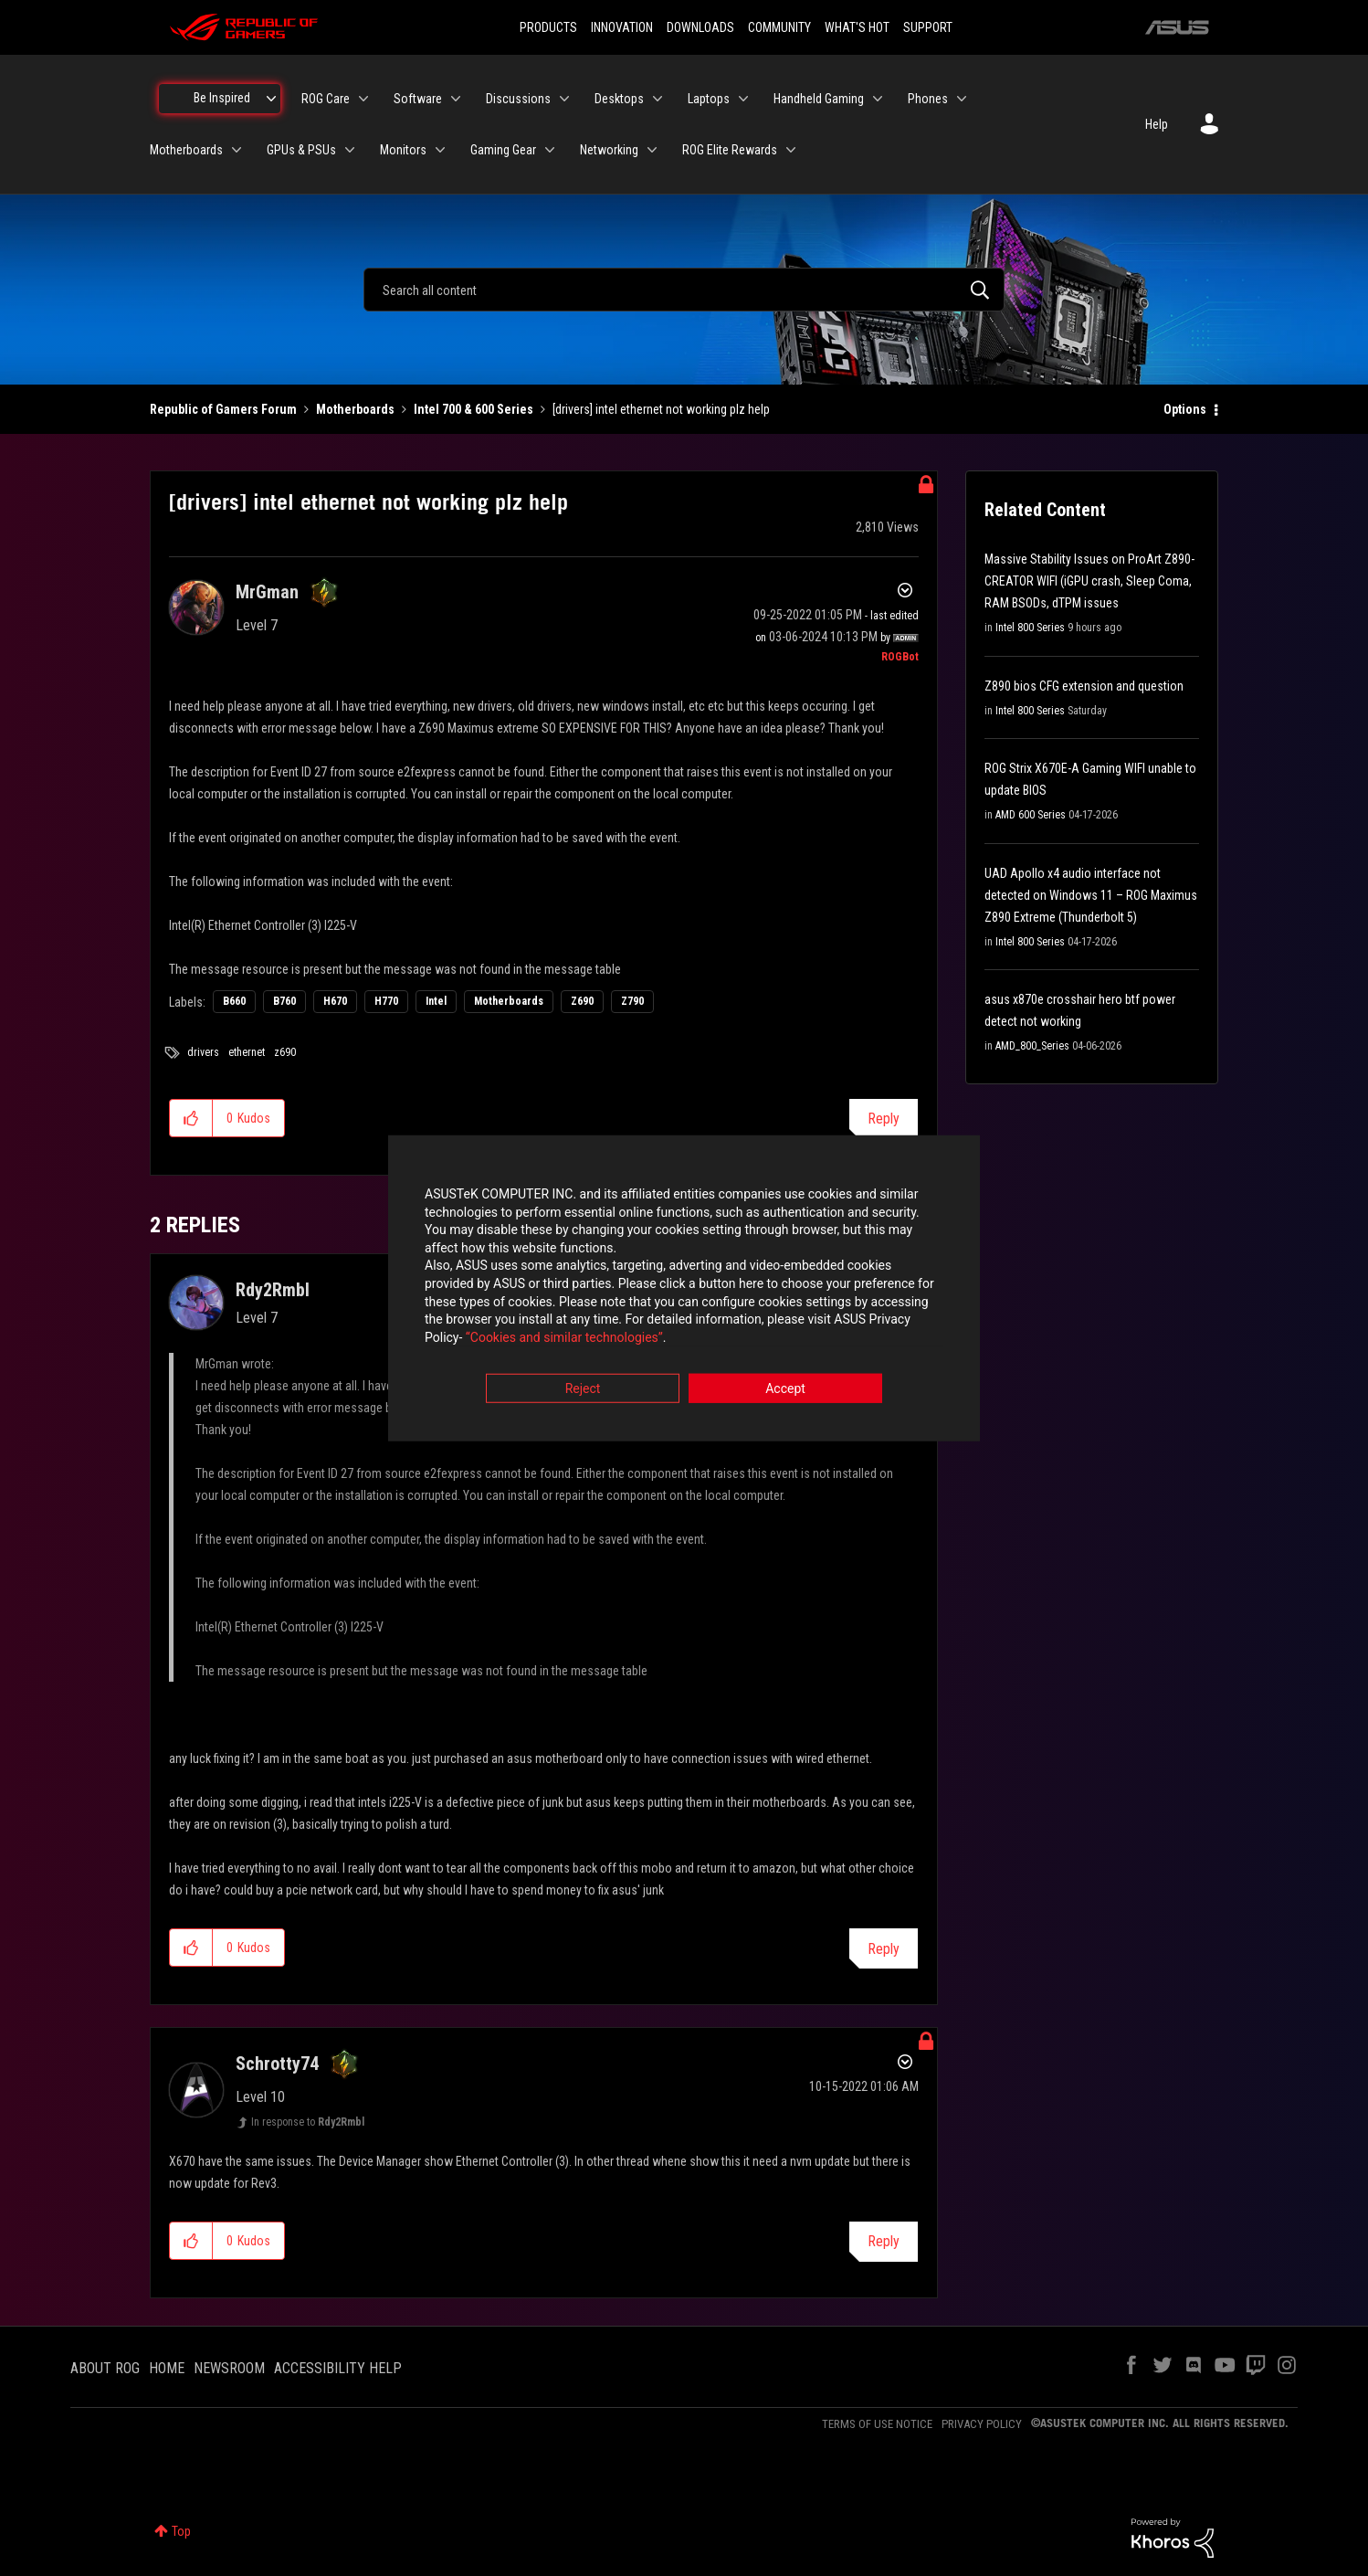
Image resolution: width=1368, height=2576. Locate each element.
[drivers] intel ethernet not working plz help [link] (661, 409)
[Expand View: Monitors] (440, 150)
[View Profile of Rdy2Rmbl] (273, 1290)
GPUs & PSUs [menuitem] (301, 150)
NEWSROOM (229, 2368)
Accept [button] (785, 1389)
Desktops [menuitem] (619, 98)
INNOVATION (622, 27)
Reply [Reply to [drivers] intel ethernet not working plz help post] (884, 1118)
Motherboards (355, 409)
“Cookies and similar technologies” (564, 1337)
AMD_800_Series (1032, 1046)
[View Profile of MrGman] (267, 592)
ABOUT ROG (105, 2368)
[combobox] (684, 289)
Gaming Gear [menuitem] (503, 150)
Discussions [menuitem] (518, 98)
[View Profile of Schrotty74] (277, 2064)
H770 (386, 1001)
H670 (335, 1001)
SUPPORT (927, 27)
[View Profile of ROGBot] (900, 656)
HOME (166, 2368)
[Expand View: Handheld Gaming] (877, 98)
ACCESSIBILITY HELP (338, 2368)
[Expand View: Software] (456, 98)
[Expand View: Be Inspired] (271, 98)
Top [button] (181, 2531)
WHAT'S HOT (857, 27)
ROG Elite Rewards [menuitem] (729, 150)
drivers (203, 1052)
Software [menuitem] (418, 98)
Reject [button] (583, 1389)
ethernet (246, 1052)
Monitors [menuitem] (403, 150)
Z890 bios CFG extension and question (1084, 686)
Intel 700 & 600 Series (473, 409)
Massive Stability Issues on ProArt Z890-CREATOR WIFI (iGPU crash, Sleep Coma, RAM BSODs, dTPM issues (1089, 581)
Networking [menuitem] (609, 150)
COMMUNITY (779, 27)
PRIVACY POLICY (982, 2424)
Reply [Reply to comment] (884, 1949)
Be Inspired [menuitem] (222, 97)
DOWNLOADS (700, 27)
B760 (284, 1001)
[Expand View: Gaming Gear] (550, 150)
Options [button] (1184, 409)
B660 (234, 1001)
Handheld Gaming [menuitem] (818, 98)
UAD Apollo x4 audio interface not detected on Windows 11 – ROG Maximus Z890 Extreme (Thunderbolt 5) (1090, 895)
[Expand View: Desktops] (657, 98)
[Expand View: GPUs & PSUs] (350, 150)
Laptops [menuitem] (709, 98)
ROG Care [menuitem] (325, 98)
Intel (436, 1001)
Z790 (632, 1001)
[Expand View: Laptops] (743, 98)
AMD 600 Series (1030, 814)
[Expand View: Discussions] (564, 98)
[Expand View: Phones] (961, 98)
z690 (285, 1052)
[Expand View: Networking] (652, 150)
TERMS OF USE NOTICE (877, 2424)
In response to (307, 2122)
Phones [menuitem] (928, 98)
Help (1156, 124)
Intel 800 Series (1030, 627)
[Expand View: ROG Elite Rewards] (791, 150)
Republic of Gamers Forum (223, 409)
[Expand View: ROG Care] (363, 98)
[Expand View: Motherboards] (236, 150)
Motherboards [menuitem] (186, 150)
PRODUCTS (548, 27)
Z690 (582, 1001)
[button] (191, 1118)
